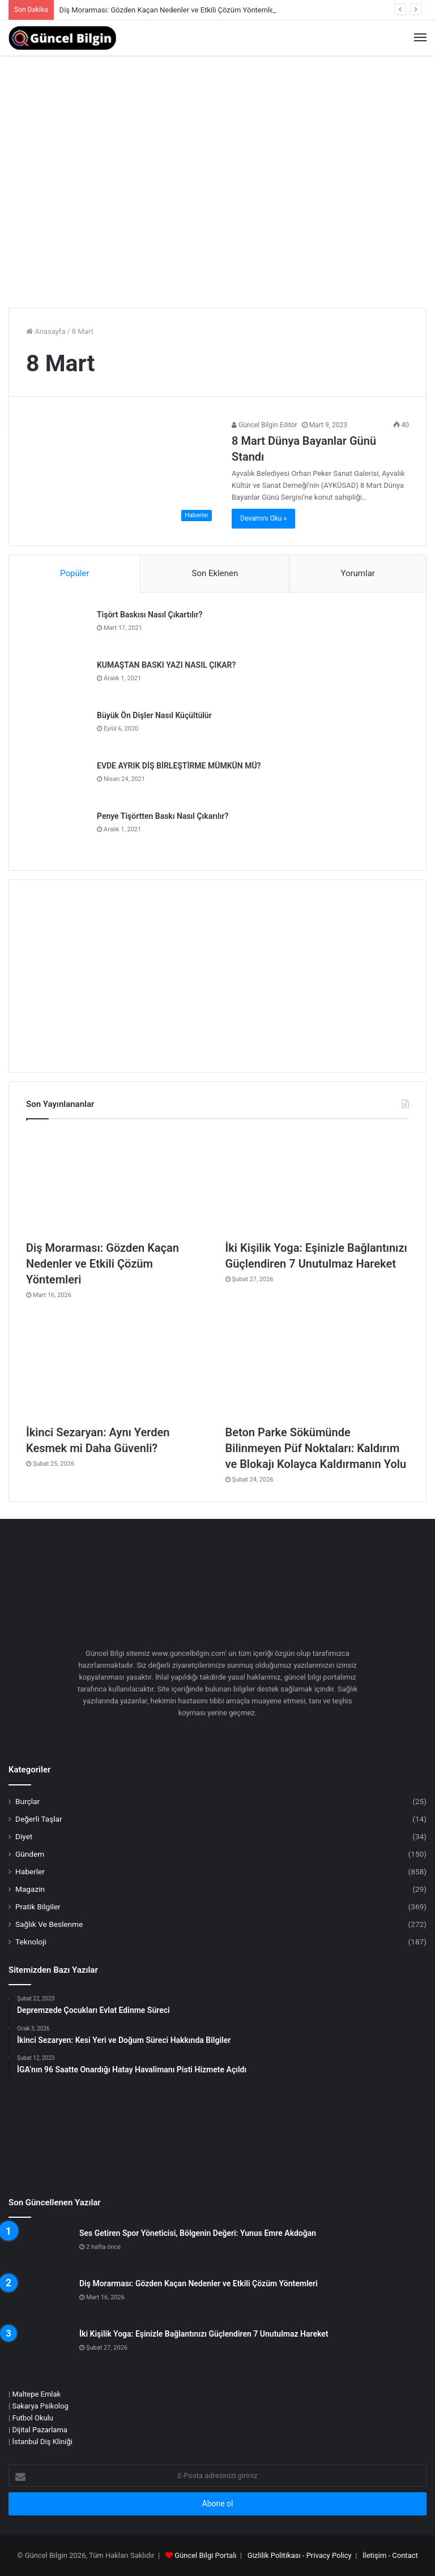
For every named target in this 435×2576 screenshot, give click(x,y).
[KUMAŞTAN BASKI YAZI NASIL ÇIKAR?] (57, 681)
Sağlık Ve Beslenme (49, 1924)
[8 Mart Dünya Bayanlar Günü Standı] (122, 473)
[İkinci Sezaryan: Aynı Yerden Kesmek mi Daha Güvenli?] (118, 1367)
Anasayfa (45, 331)
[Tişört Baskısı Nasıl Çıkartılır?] (57, 630)
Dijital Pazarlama (39, 2429)
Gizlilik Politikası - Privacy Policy (300, 2555)
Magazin (30, 1889)
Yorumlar (357, 573)
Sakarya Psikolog (40, 2406)
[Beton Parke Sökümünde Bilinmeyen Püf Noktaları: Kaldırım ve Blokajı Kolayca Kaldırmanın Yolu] (317, 1367)
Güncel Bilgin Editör (264, 425)
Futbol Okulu (32, 2418)
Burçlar (27, 1801)
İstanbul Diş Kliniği (42, 2441)
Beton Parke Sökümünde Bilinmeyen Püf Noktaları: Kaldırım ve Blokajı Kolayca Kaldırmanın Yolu (316, 1448)
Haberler (30, 1871)
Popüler (74, 573)
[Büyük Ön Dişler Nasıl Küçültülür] (57, 731)
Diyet (23, 1836)
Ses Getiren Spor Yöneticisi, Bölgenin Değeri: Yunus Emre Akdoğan (197, 2233)
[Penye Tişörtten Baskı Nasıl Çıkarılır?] (57, 832)
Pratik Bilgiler (38, 1906)
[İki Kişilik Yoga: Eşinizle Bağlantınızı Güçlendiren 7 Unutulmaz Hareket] (317, 1182)
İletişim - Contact (390, 2555)
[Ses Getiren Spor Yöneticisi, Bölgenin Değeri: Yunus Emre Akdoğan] (39, 2249)
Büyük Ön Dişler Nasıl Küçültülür (154, 715)
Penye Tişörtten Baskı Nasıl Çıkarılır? (162, 816)
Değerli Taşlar (38, 1818)
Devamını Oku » (263, 518)
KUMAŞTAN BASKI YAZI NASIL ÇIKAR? (166, 664)
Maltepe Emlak (36, 2394)
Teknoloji (30, 1941)
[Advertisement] (217, 214)
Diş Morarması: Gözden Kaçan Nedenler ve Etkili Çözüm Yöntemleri (168, 10)
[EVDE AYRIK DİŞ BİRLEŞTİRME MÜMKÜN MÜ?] (57, 782)
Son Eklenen (215, 573)
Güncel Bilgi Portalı (205, 2555)
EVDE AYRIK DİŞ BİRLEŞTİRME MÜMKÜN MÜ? (179, 765)
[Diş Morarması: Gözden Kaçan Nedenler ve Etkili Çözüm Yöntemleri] (118, 1182)
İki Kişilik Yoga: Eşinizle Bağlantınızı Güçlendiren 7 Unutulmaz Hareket (203, 2333)
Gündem (29, 1853)
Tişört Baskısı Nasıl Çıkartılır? (149, 614)
